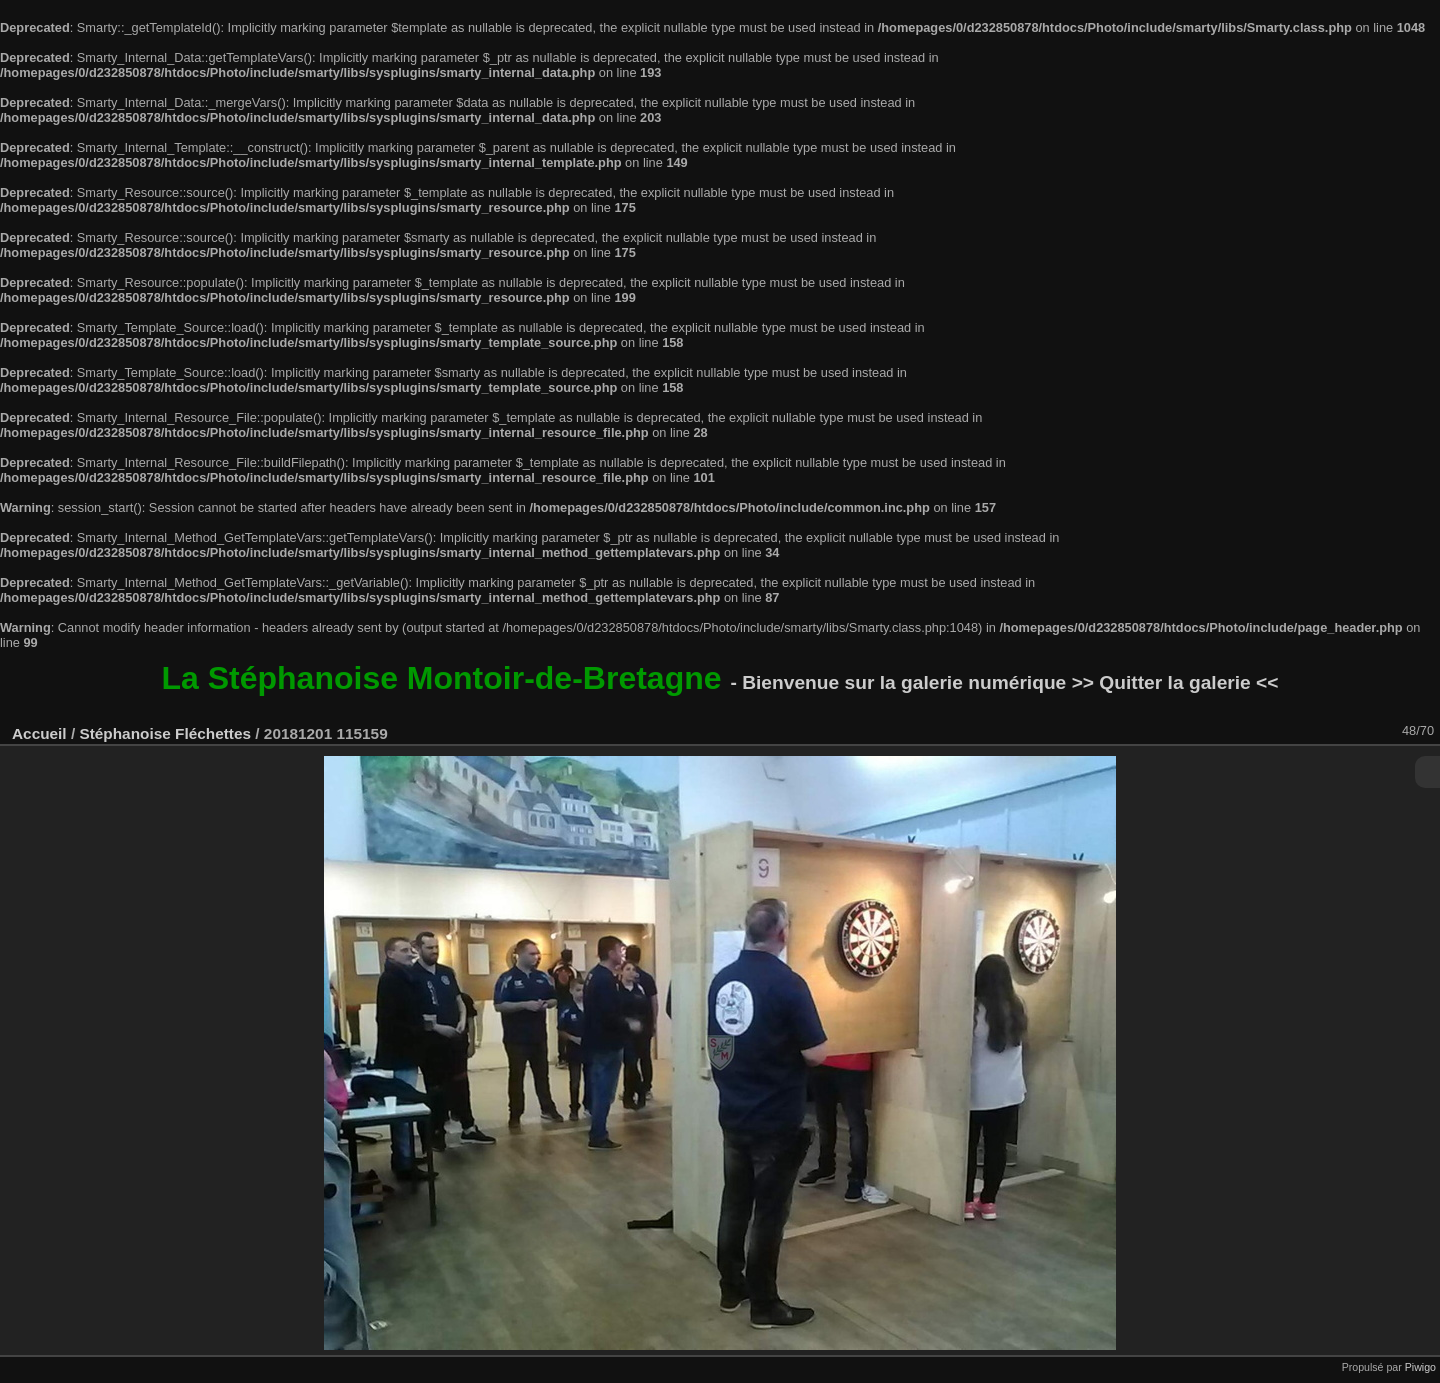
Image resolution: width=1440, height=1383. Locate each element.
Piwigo (1420, 1367)
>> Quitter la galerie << (1175, 682)
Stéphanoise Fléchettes (165, 733)
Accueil (39, 733)
